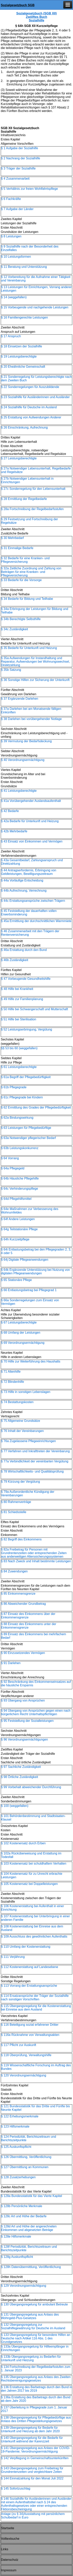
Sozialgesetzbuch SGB (17, 5)
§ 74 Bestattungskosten (17, 1402)
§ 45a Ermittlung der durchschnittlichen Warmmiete (36, 921)
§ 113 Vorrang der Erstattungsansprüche (29, 1985)
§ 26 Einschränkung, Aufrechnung (24, 427)
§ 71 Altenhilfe (11, 1371)
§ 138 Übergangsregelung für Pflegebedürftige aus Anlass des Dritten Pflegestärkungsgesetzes (36, 2419)
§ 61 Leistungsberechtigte (19, 1067)
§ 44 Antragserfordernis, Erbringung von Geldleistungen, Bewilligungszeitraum (28, 872)
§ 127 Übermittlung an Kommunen (24, 2167)
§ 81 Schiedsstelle (13, 1512)
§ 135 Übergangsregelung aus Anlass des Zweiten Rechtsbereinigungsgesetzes (36, 2378)
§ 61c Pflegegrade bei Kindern (22, 1097)
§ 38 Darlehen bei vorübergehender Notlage (31, 719)
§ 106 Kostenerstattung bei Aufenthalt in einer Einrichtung (32, 1907)
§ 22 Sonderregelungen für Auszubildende (30, 387)
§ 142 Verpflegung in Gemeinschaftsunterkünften (35, 2458)
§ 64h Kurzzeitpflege (15, 1239)
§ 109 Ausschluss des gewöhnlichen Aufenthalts (34, 1936)
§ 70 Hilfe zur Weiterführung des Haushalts (30, 1361)
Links (4, 2549)
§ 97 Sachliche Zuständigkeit (21, 1766)
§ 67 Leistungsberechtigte (19, 1322)
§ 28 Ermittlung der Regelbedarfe (24, 499)
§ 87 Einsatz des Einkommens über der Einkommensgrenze (28, 1615)
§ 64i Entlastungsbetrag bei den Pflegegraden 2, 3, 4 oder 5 (36, 1251)
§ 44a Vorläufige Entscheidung (22, 880)
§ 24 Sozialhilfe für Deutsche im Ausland (29, 407)
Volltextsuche (10, 2538)
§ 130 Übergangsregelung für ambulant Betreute (34, 2304)
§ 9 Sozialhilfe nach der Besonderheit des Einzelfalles (29, 248)
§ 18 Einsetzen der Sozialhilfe (21, 346)
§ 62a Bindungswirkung (17, 1117)
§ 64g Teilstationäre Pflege (19, 1229)
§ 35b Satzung (11, 669)
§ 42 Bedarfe (10, 811)
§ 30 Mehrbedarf (12, 538)
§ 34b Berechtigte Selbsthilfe (21, 619)
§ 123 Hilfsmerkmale (15, 2126)
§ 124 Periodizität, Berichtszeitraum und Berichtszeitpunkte (28, 2138)
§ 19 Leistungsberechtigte (19, 356)
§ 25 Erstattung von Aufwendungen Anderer (31, 417)
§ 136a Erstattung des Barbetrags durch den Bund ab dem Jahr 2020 (35, 2399)
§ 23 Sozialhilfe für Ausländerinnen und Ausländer (35, 397)
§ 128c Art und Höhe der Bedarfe (24, 2216)
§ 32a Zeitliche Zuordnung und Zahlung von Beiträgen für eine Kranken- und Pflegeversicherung (31, 572)
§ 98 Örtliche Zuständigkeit (19, 1777)
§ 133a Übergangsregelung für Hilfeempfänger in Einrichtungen (35, 2348)
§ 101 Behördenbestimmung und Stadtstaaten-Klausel (33, 1817)
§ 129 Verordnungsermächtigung (23, 2285)
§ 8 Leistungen (11, 236)
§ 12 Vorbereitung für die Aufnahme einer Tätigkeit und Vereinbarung (35, 278)
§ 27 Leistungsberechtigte (19, 458)
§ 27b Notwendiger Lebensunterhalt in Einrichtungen (27, 480)
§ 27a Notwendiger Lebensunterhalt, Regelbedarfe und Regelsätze (36, 470)
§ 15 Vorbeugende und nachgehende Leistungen (34, 307)
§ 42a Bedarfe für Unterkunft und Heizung (30, 821)
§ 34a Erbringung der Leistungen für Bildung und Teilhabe (34, 610)
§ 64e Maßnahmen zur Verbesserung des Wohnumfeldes (29, 1210)
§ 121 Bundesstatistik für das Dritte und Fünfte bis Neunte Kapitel (35, 2108)
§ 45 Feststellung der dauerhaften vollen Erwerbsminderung (29, 912)
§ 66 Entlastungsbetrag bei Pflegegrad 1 (29, 1290)
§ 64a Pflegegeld (12, 1168)
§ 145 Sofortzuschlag (15, 2488)
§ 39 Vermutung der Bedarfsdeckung (26, 741)
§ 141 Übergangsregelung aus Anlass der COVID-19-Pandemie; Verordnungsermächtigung (35, 2449)
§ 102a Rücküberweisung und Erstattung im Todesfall (31, 1855)
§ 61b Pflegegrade (13, 1087)
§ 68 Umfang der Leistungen (20, 1332)
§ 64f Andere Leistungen (18, 1219)
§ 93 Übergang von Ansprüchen (23, 1700)
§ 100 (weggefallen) (14, 1805)
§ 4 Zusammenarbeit (15, 178)
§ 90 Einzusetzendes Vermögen (23, 1653)
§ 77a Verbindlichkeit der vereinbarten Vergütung (34, 1461)
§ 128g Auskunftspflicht (17, 2256)
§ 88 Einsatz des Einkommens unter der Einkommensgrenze (28, 1625)
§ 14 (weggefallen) (14, 297)
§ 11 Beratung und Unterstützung (24, 266)
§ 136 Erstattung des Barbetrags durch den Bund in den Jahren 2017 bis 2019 (36, 2388)
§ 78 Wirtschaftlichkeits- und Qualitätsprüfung (32, 1471)
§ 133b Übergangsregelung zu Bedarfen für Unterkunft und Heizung (31, 2358)
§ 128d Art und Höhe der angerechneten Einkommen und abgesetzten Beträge (29, 2228)
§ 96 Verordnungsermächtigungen (24, 1739)
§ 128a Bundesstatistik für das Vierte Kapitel (31, 2196)
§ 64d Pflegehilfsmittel (16, 1198)
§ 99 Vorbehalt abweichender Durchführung (31, 1787)
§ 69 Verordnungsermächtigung (22, 1342)
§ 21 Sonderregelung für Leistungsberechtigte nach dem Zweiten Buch (36, 378)
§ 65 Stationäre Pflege (16, 1280)
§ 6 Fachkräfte (11, 199)
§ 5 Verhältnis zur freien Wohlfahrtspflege (29, 188)
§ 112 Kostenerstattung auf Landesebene (29, 1967)
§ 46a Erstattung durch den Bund (24, 950)
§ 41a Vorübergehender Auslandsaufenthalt (31, 800)
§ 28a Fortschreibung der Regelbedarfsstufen (32, 509)
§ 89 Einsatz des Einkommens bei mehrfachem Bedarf (33, 1635)
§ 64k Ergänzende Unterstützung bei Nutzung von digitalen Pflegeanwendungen (35, 1271)
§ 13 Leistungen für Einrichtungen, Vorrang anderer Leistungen (36, 288)
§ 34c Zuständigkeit (14, 629)
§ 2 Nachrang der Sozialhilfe (20, 158)
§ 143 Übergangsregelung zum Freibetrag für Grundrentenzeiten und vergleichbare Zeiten (32, 2470)
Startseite (7, 2528)
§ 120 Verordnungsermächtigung (23, 2075)
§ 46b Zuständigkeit (14, 960)
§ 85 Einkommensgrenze (18, 1593)
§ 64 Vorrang (10, 1158)
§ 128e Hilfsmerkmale (16, 2236)
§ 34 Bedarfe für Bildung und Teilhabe (27, 598)
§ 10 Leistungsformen (16, 256)
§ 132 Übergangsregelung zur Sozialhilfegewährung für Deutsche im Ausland (33, 2326)
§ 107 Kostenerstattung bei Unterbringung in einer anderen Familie (35, 1918)
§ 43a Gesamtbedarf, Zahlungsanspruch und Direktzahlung (32, 861)
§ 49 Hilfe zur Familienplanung (22, 999)
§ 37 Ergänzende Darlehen (19, 698)
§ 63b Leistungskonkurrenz (19, 1148)
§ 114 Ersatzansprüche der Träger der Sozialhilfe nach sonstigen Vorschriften (35, 1997)
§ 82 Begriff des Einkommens (21, 1539)
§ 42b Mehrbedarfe (14, 831)
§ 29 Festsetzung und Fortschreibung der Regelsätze (29, 521)
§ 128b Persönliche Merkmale (21, 2206)
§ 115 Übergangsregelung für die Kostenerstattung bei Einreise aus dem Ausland (36, 2007)
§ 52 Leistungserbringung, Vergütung (26, 1029)
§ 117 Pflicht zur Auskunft (18, 2045)
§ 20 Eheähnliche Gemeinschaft (23, 366)
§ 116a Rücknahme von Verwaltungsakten (30, 2034)
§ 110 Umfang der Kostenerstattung (25, 1946)
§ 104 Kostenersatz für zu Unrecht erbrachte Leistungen (31, 1875)
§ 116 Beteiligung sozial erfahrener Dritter (29, 2024)
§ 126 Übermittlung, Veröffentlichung (26, 2157)
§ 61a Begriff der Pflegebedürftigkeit (26, 1077)
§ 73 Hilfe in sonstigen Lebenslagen (25, 1392)
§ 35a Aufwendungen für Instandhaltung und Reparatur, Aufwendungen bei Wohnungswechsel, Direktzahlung (35, 661)
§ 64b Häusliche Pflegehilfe (20, 1178)
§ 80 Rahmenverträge (16, 1502)
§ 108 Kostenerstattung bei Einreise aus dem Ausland (32, 1928)
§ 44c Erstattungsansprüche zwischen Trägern (33, 900)
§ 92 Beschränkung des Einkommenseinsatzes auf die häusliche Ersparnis (36, 1683)
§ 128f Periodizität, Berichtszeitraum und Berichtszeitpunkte (29, 2248)
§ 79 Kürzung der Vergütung (20, 1481)
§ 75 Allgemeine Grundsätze (20, 1420)
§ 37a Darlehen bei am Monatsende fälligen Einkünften (31, 710)
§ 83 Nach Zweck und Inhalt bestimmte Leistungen (36, 1561)
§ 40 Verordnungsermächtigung (22, 760)
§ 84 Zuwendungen (14, 1571)
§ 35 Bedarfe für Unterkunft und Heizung (29, 648)
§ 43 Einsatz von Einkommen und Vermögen (31, 841)
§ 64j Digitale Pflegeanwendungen (24, 1259)
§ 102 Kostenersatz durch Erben (23, 1843)
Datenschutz (9, 2559)
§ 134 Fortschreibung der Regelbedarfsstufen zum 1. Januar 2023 (35, 2368)
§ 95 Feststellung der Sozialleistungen (27, 1720)
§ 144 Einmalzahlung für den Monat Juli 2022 (32, 2478)
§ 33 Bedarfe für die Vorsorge (21, 580)
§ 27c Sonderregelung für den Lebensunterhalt (33, 488)
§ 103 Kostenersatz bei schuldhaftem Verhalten (33, 1863)
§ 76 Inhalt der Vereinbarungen (22, 1431)
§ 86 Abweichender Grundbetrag (23, 1603)
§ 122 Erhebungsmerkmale (19, 2116)
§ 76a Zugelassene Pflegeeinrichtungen (28, 1441)
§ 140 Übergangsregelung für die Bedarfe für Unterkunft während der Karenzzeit (32, 2439)
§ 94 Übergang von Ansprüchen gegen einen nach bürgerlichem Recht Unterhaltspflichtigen (35, 1712)
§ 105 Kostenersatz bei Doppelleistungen (29, 1883)
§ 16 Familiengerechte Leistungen (24, 317)
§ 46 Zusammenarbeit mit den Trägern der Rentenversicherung (30, 932)
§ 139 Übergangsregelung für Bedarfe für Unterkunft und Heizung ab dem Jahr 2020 (30, 2429)
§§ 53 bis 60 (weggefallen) (19, 1048)
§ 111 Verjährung (13, 1956)
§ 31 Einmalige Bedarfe (17, 548)
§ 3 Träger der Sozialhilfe (18, 168)
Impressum (8, 2570)
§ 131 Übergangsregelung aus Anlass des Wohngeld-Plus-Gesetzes (30, 2316)
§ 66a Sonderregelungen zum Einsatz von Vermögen (30, 1302)
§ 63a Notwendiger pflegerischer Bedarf (28, 1138)
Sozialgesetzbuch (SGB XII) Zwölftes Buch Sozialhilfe (36, 17)
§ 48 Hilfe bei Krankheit (17, 989)
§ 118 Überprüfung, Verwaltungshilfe (26, 2055)
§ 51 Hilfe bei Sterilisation (18, 1019)
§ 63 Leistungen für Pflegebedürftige (26, 1127)
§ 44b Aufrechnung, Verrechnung (24, 890)
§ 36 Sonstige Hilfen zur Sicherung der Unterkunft (35, 680)
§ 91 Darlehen (11, 1663)
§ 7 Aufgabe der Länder (17, 209)
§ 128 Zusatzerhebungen (18, 2177)
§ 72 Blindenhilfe (12, 1381)
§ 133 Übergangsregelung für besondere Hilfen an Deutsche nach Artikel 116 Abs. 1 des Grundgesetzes (35, 2338)
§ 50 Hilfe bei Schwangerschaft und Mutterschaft (34, 1009)
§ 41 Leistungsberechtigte (19, 790)
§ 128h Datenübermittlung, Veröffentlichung (31, 2267)
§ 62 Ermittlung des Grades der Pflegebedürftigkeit (36, 1107)
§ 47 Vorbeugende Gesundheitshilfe (25, 978)
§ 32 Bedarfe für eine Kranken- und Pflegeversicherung (25, 560)
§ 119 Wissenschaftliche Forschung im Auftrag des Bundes (36, 2067)
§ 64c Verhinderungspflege (19, 1188)
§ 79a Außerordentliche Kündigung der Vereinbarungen (27, 1493)
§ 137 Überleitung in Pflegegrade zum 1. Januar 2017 (34, 2409)
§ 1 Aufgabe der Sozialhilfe (19, 148)
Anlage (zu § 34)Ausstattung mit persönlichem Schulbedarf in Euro (33, 2515)
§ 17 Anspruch (11, 336)
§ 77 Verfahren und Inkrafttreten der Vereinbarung (35, 1451)
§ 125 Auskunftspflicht (16, 2146)
